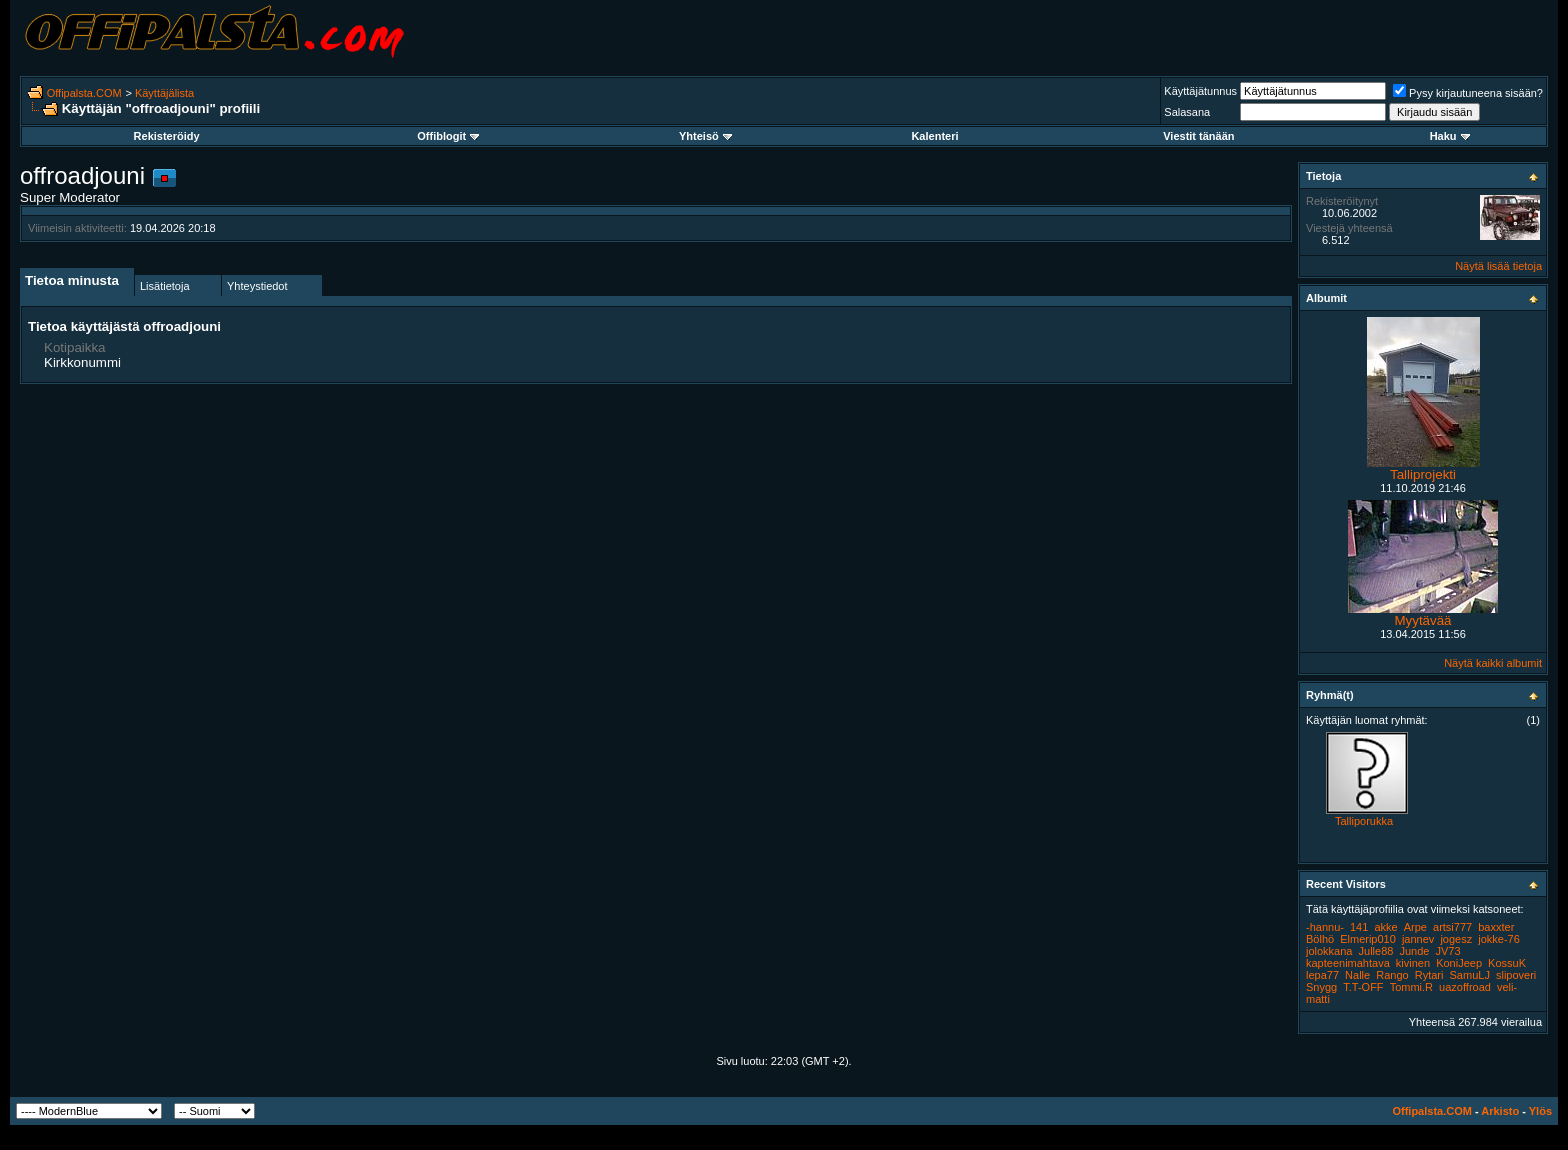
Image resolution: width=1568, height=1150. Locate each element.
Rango (1392, 975)
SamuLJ (1470, 975)
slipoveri (1516, 975)
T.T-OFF (1363, 987)
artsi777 (1452, 927)
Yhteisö (705, 136)
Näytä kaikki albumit (1493, 663)
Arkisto (1500, 1111)
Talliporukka (1364, 821)
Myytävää (1422, 620)
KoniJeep (1459, 963)
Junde (1414, 951)
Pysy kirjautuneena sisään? (1468, 93)
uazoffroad (1465, 987)
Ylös (1540, 1111)
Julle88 (1376, 951)
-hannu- (1325, 927)
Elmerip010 (1368, 939)
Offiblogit (448, 136)
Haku (1450, 136)
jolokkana (1329, 951)
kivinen (1413, 963)
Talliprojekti (1423, 474)
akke (1385, 927)
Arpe (1415, 927)
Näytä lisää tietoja (1498, 266)
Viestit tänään (1198, 136)
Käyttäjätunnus (1200, 91)
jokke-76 (1499, 939)
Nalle (1357, 975)
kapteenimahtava (1348, 963)
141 (1359, 927)
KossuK (1507, 963)
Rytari (1429, 975)
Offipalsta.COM (84, 93)
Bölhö (1320, 939)
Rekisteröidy (167, 136)
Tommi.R (1411, 987)
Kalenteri (934, 136)
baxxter (1496, 927)
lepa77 (1322, 975)
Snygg (1321, 987)
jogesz (1456, 939)
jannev (1418, 939)
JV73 (1448, 951)
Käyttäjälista (164, 93)
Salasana (1187, 112)
